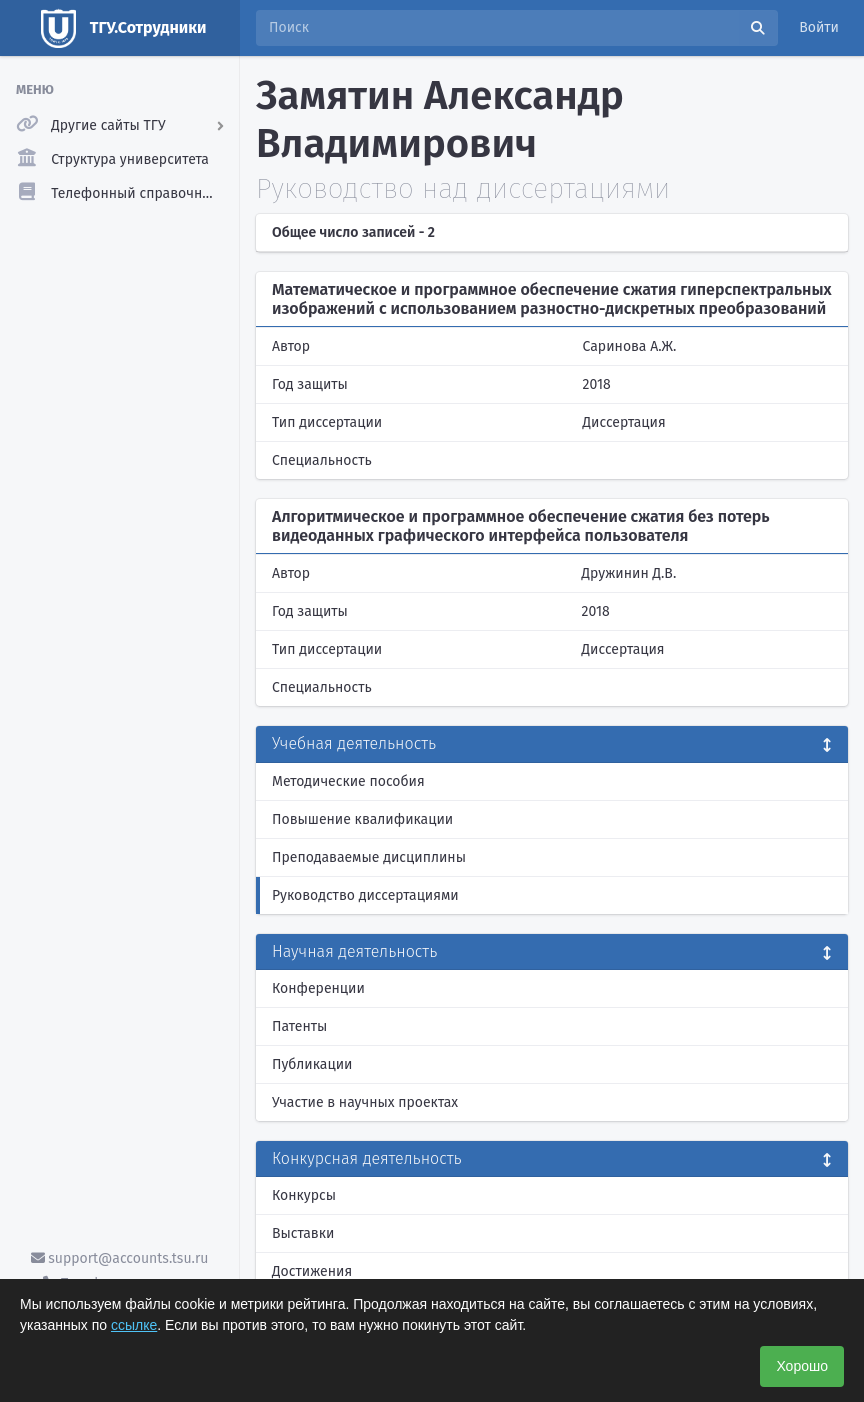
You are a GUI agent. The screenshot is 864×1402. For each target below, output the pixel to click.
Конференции (318, 988)
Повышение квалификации (362, 819)
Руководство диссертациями (365, 895)
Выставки (303, 1233)
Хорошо (802, 1366)
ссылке (134, 1325)
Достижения (312, 1271)
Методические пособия (348, 781)
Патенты (299, 1026)
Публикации (312, 1064)
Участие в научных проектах (365, 1102)
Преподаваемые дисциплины (369, 857)
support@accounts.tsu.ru (120, 1258)
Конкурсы (304, 1195)
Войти (819, 27)
